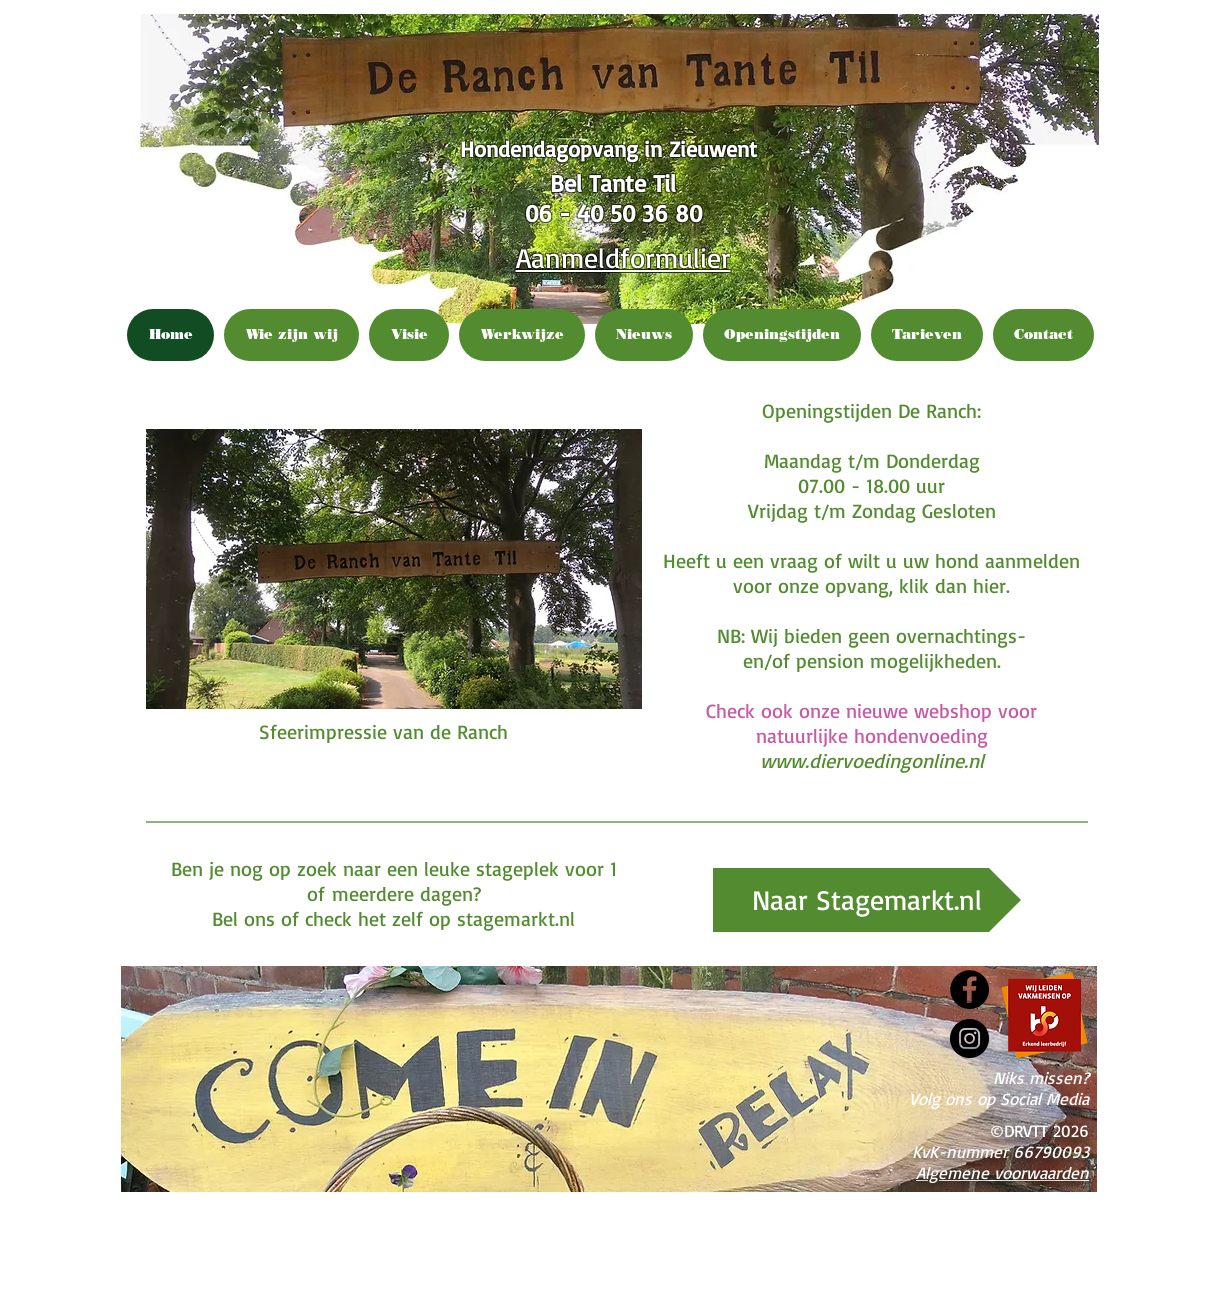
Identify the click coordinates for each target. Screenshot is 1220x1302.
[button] (394, 569)
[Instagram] (969, 1038)
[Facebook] (969, 989)
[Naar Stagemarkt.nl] (867, 900)
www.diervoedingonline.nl (872, 760)
